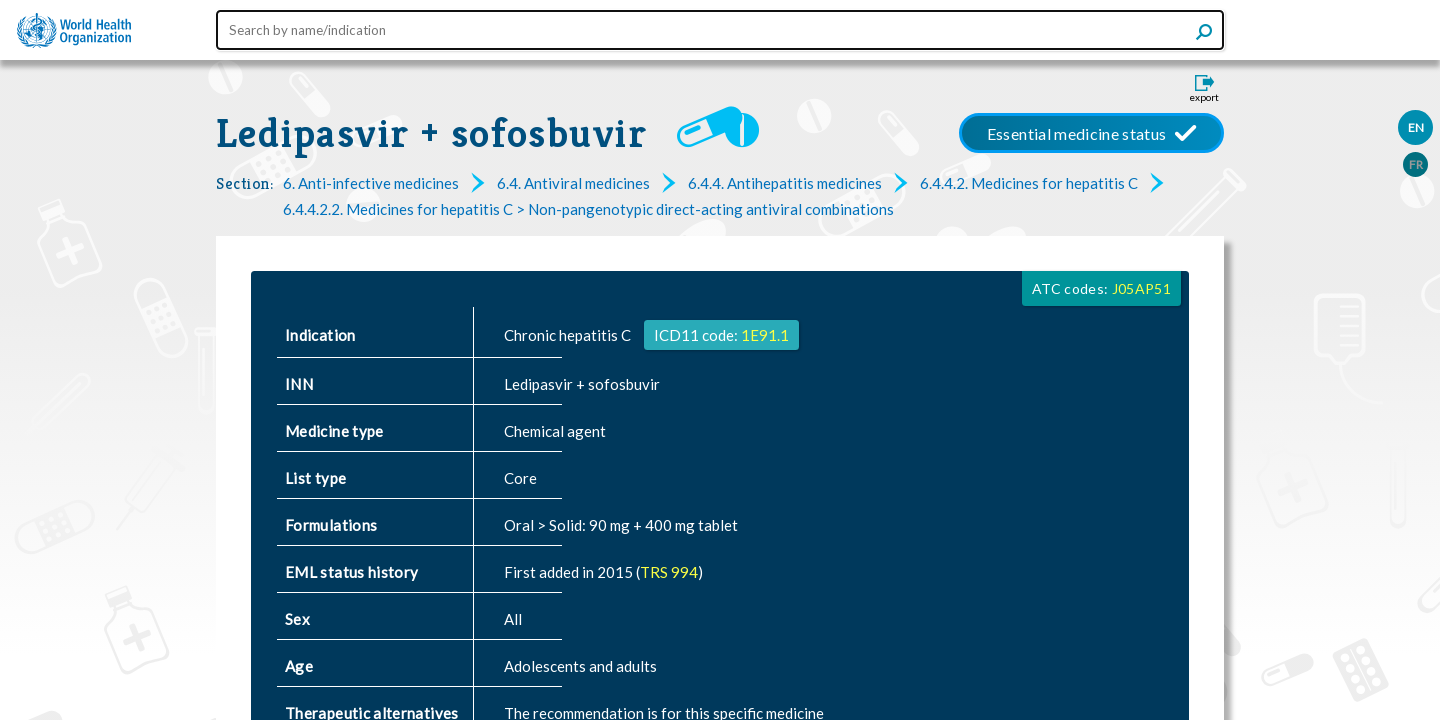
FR (1416, 164)
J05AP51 (1141, 288)
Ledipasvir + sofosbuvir (431, 133)
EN (1416, 127)
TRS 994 (669, 572)
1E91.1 (765, 335)
